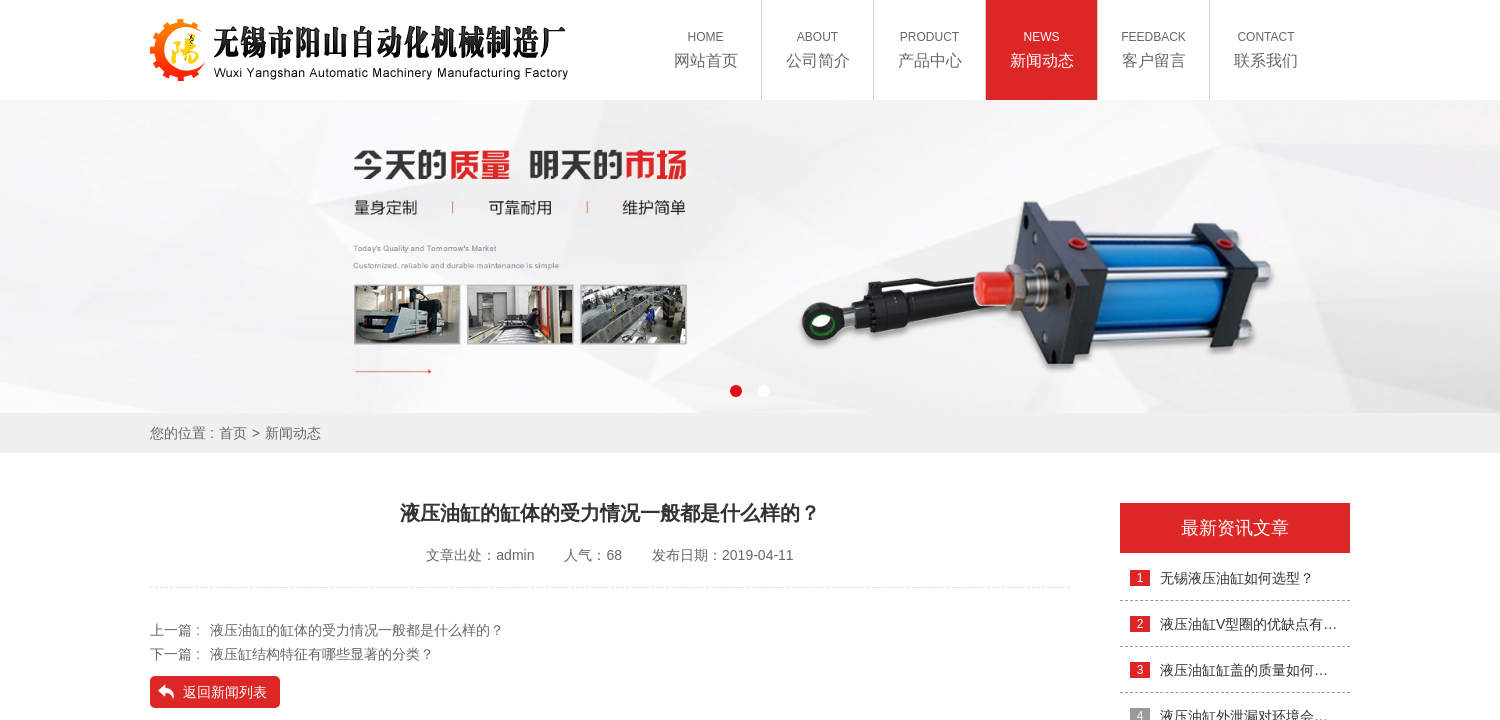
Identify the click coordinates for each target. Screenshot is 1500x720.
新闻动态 (293, 433)
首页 (233, 433)
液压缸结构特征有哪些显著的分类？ (322, 654)
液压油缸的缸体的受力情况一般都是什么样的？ (357, 630)
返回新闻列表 (225, 692)
